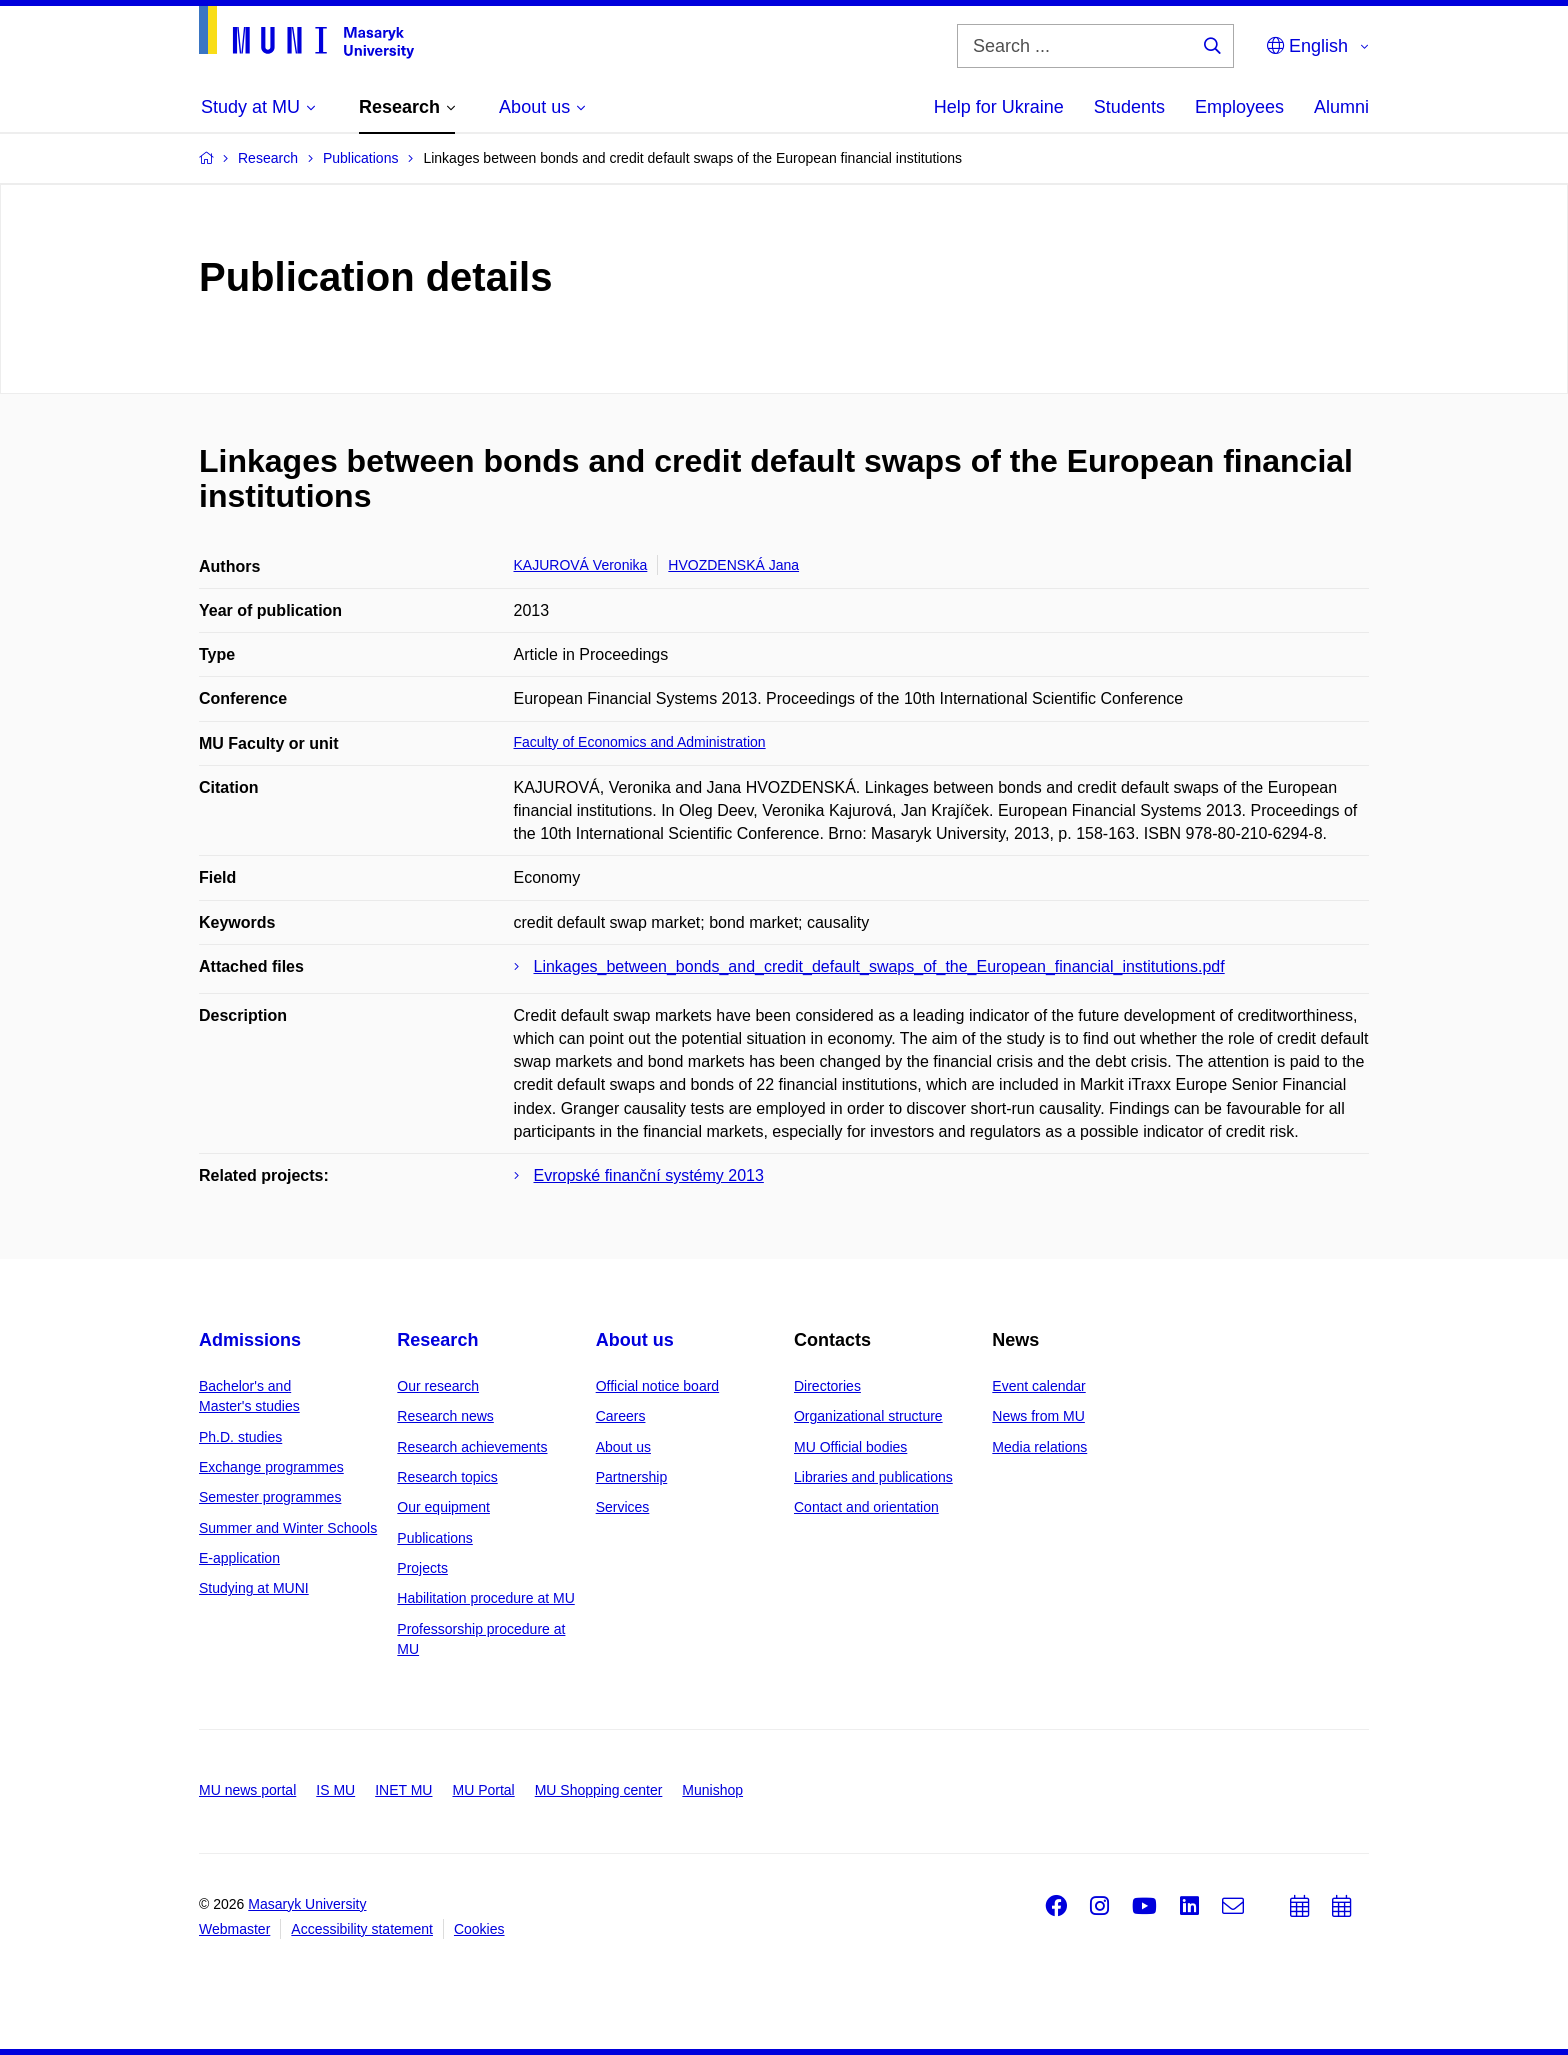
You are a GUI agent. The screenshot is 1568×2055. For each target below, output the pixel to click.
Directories (827, 1386)
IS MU (335, 1790)
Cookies (479, 1929)
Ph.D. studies (240, 1437)
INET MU (403, 1790)
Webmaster (234, 1929)
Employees (1239, 107)
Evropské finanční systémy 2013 (649, 1175)
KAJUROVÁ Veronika (581, 565)
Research (437, 1340)
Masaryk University (307, 1904)
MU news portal (247, 1790)
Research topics (447, 1477)
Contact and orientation (866, 1507)
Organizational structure (868, 1416)
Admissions (250, 1340)
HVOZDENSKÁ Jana (733, 565)
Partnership (632, 1477)
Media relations (1039, 1447)
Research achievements (472, 1447)
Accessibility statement (362, 1929)
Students (1129, 107)
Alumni (1341, 107)
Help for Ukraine (999, 107)
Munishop (712, 1790)
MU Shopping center (599, 1790)
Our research (438, 1386)
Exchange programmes (271, 1467)
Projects (422, 1568)
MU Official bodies (850, 1447)
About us (635, 1340)
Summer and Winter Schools (288, 1528)
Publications (435, 1538)
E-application (239, 1558)
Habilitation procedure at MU (485, 1598)
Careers (621, 1416)
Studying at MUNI (254, 1588)
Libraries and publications (873, 1477)
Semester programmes (270, 1497)
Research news (445, 1416)
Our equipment (443, 1507)
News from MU (1038, 1416)
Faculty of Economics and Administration (640, 742)
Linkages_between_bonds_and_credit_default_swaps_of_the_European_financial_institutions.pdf (879, 966)
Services (623, 1507)
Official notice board (657, 1386)
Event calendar (1038, 1386)
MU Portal (483, 1790)
